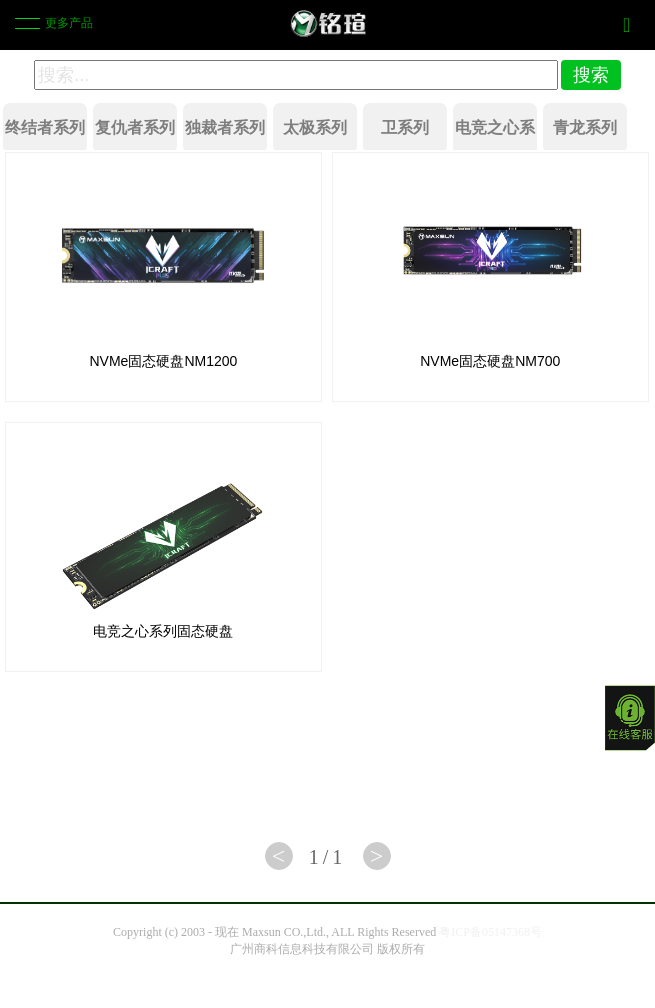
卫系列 (405, 127)
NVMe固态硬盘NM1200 (164, 361)
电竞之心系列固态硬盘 (163, 631)
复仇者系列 (135, 127)
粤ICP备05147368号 (490, 932)
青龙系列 (585, 127)
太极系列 (315, 127)
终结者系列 (45, 127)
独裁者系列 (225, 127)
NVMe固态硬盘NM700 (490, 361)
